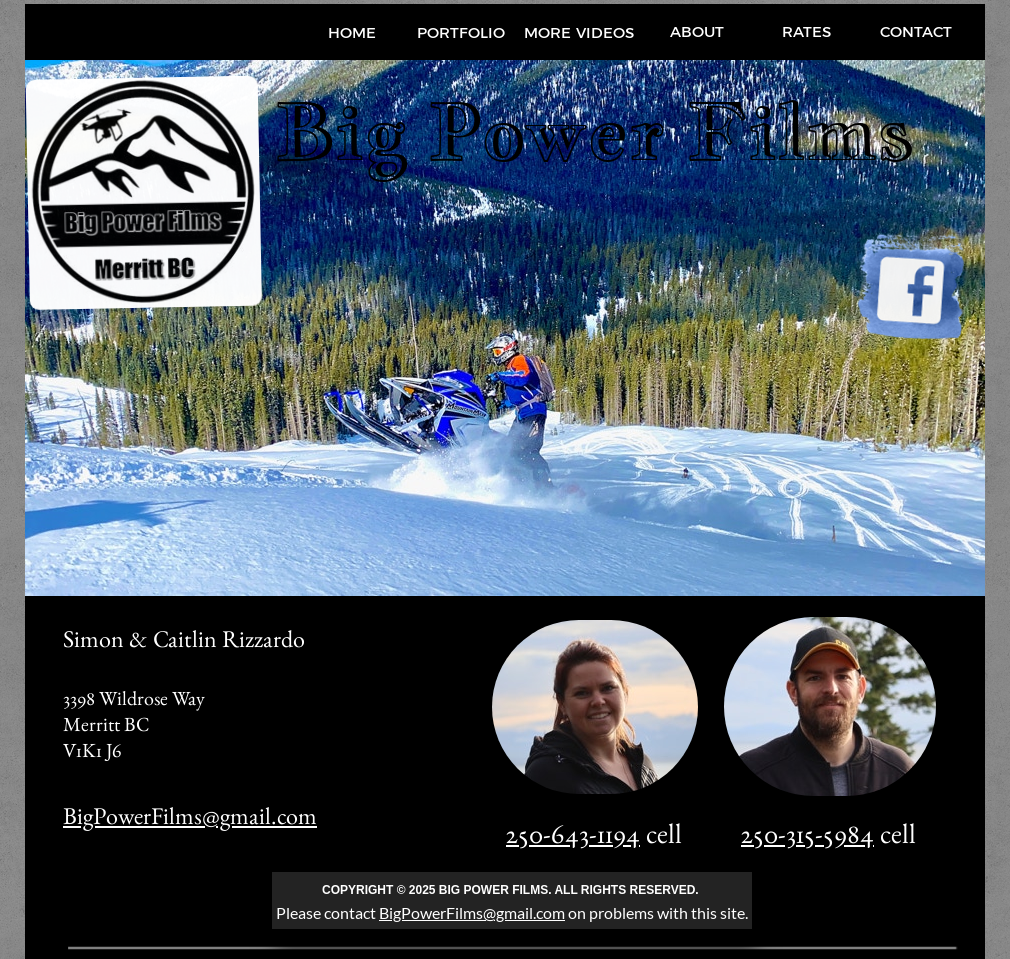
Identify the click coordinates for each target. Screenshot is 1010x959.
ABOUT (697, 31)
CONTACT (916, 31)
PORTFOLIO (461, 32)
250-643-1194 (573, 833)
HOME (352, 32)
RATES (806, 31)
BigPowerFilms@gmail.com (190, 815)
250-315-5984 (807, 833)
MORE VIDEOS (579, 32)
